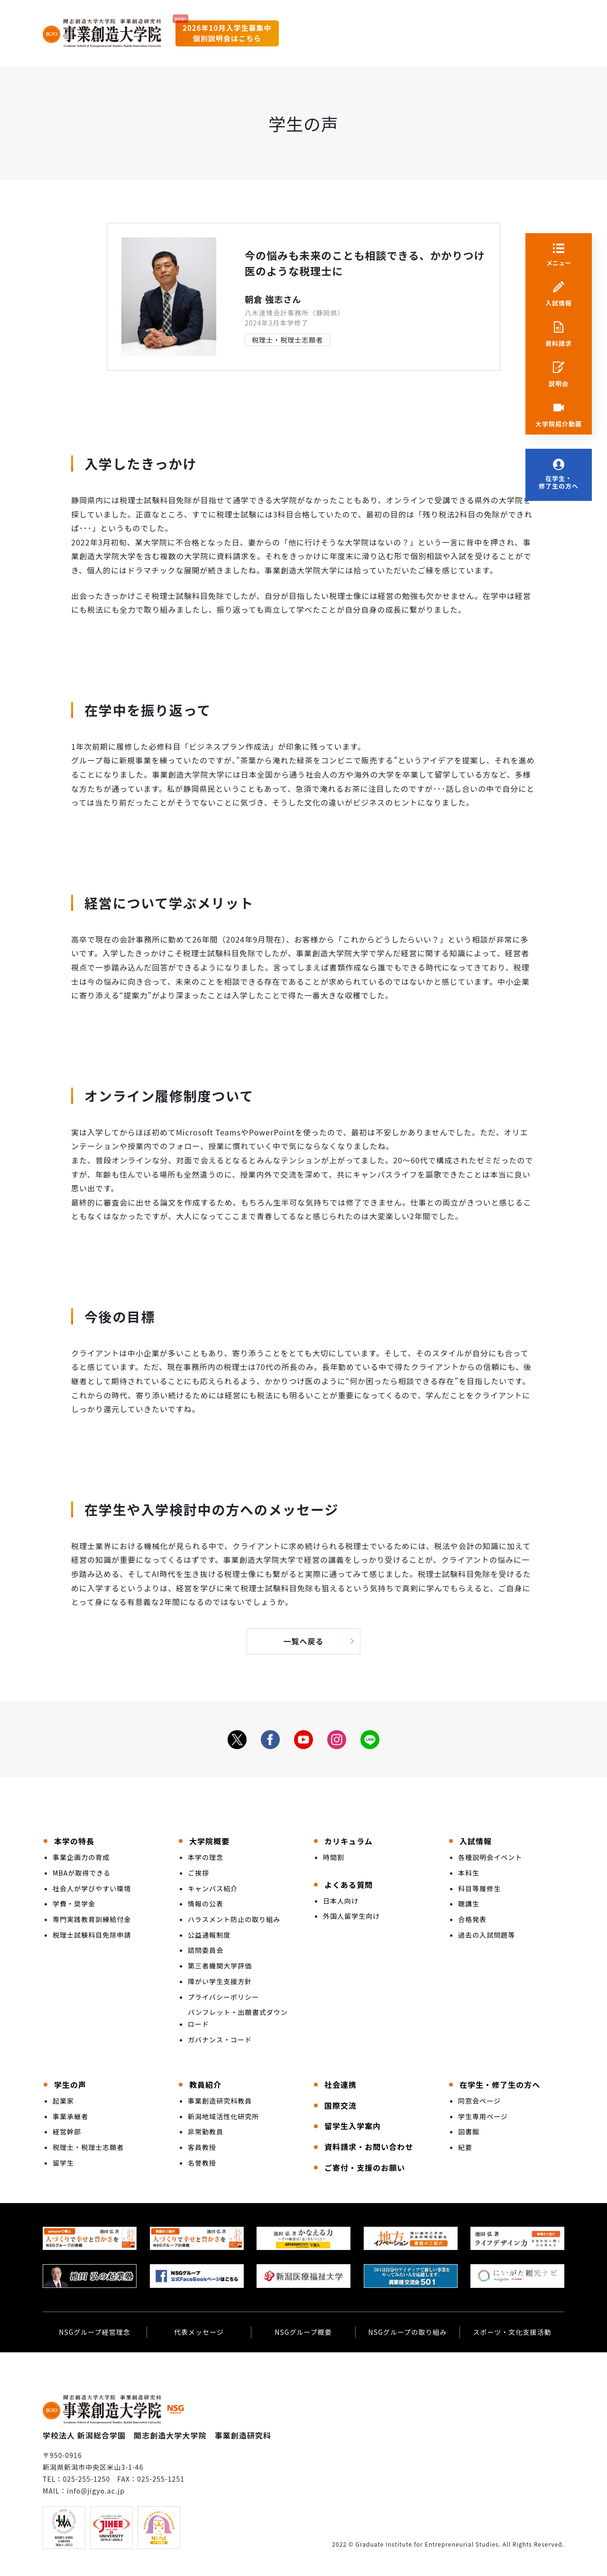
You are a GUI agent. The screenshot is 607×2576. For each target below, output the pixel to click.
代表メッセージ (199, 2332)
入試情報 (558, 303)
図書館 (468, 2131)
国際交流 (340, 2105)
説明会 (559, 384)
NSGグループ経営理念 (94, 2332)
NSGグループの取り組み (407, 2332)
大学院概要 (209, 1841)
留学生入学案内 (352, 2126)
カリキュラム (348, 1841)
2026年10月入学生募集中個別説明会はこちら (227, 33)
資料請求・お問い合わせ (368, 2146)
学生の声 (70, 2084)
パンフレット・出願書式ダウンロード (238, 2018)
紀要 (465, 2147)
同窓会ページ (479, 2100)
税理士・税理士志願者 (287, 340)
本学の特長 (74, 1841)
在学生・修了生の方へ (559, 482)
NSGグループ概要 (303, 2332)
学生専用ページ (483, 2116)
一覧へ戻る (303, 1641)
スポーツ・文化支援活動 (512, 2332)
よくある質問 (348, 1884)
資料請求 (558, 343)
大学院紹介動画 (558, 424)
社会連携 (340, 2084)
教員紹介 (205, 2084)
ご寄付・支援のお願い (364, 2167)
